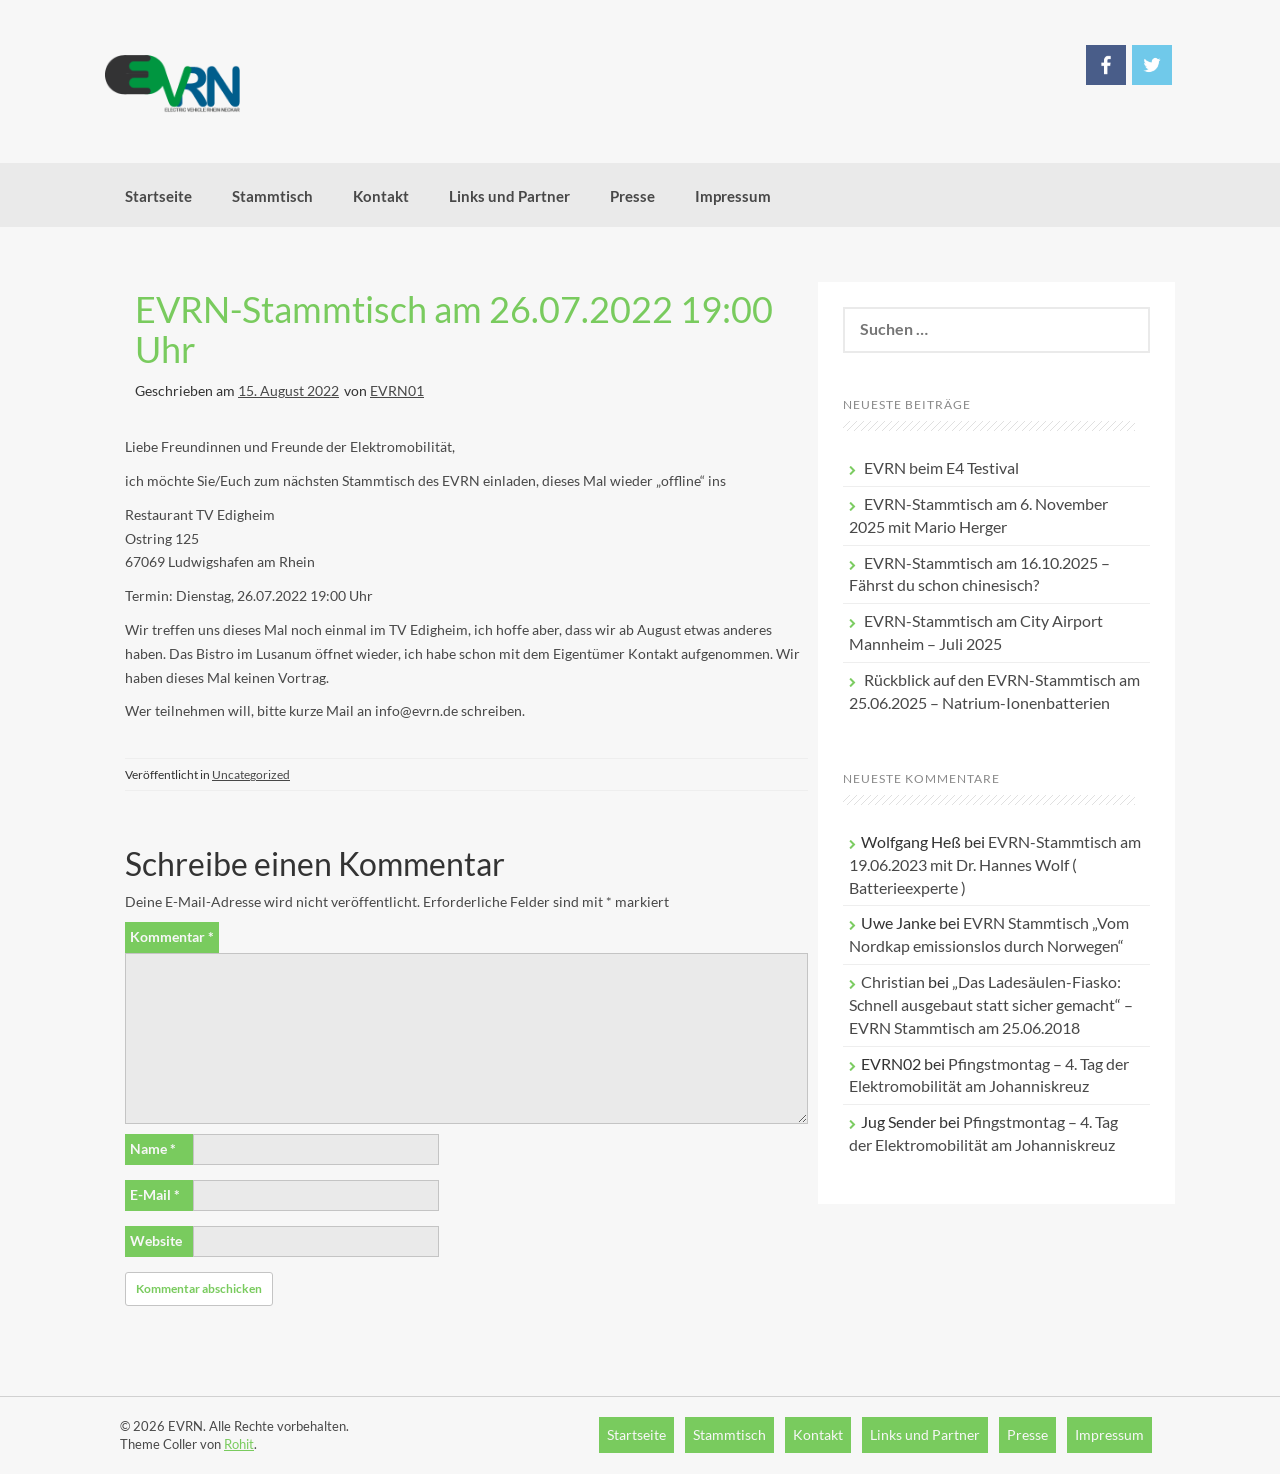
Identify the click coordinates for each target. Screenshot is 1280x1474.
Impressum (733, 196)
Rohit (239, 1444)
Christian (893, 981)
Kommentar (172, 936)
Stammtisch (272, 196)
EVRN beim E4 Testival (941, 467)
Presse (632, 196)
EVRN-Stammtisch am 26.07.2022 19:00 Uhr (454, 329)
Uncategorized (251, 774)
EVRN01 (397, 390)
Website (156, 1240)
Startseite (158, 196)
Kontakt (381, 196)
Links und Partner (509, 196)
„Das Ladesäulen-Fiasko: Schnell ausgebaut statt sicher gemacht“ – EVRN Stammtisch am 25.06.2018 (991, 1004)
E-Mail (155, 1194)
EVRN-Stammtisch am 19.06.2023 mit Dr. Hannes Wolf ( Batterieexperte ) (995, 864)
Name (153, 1148)
